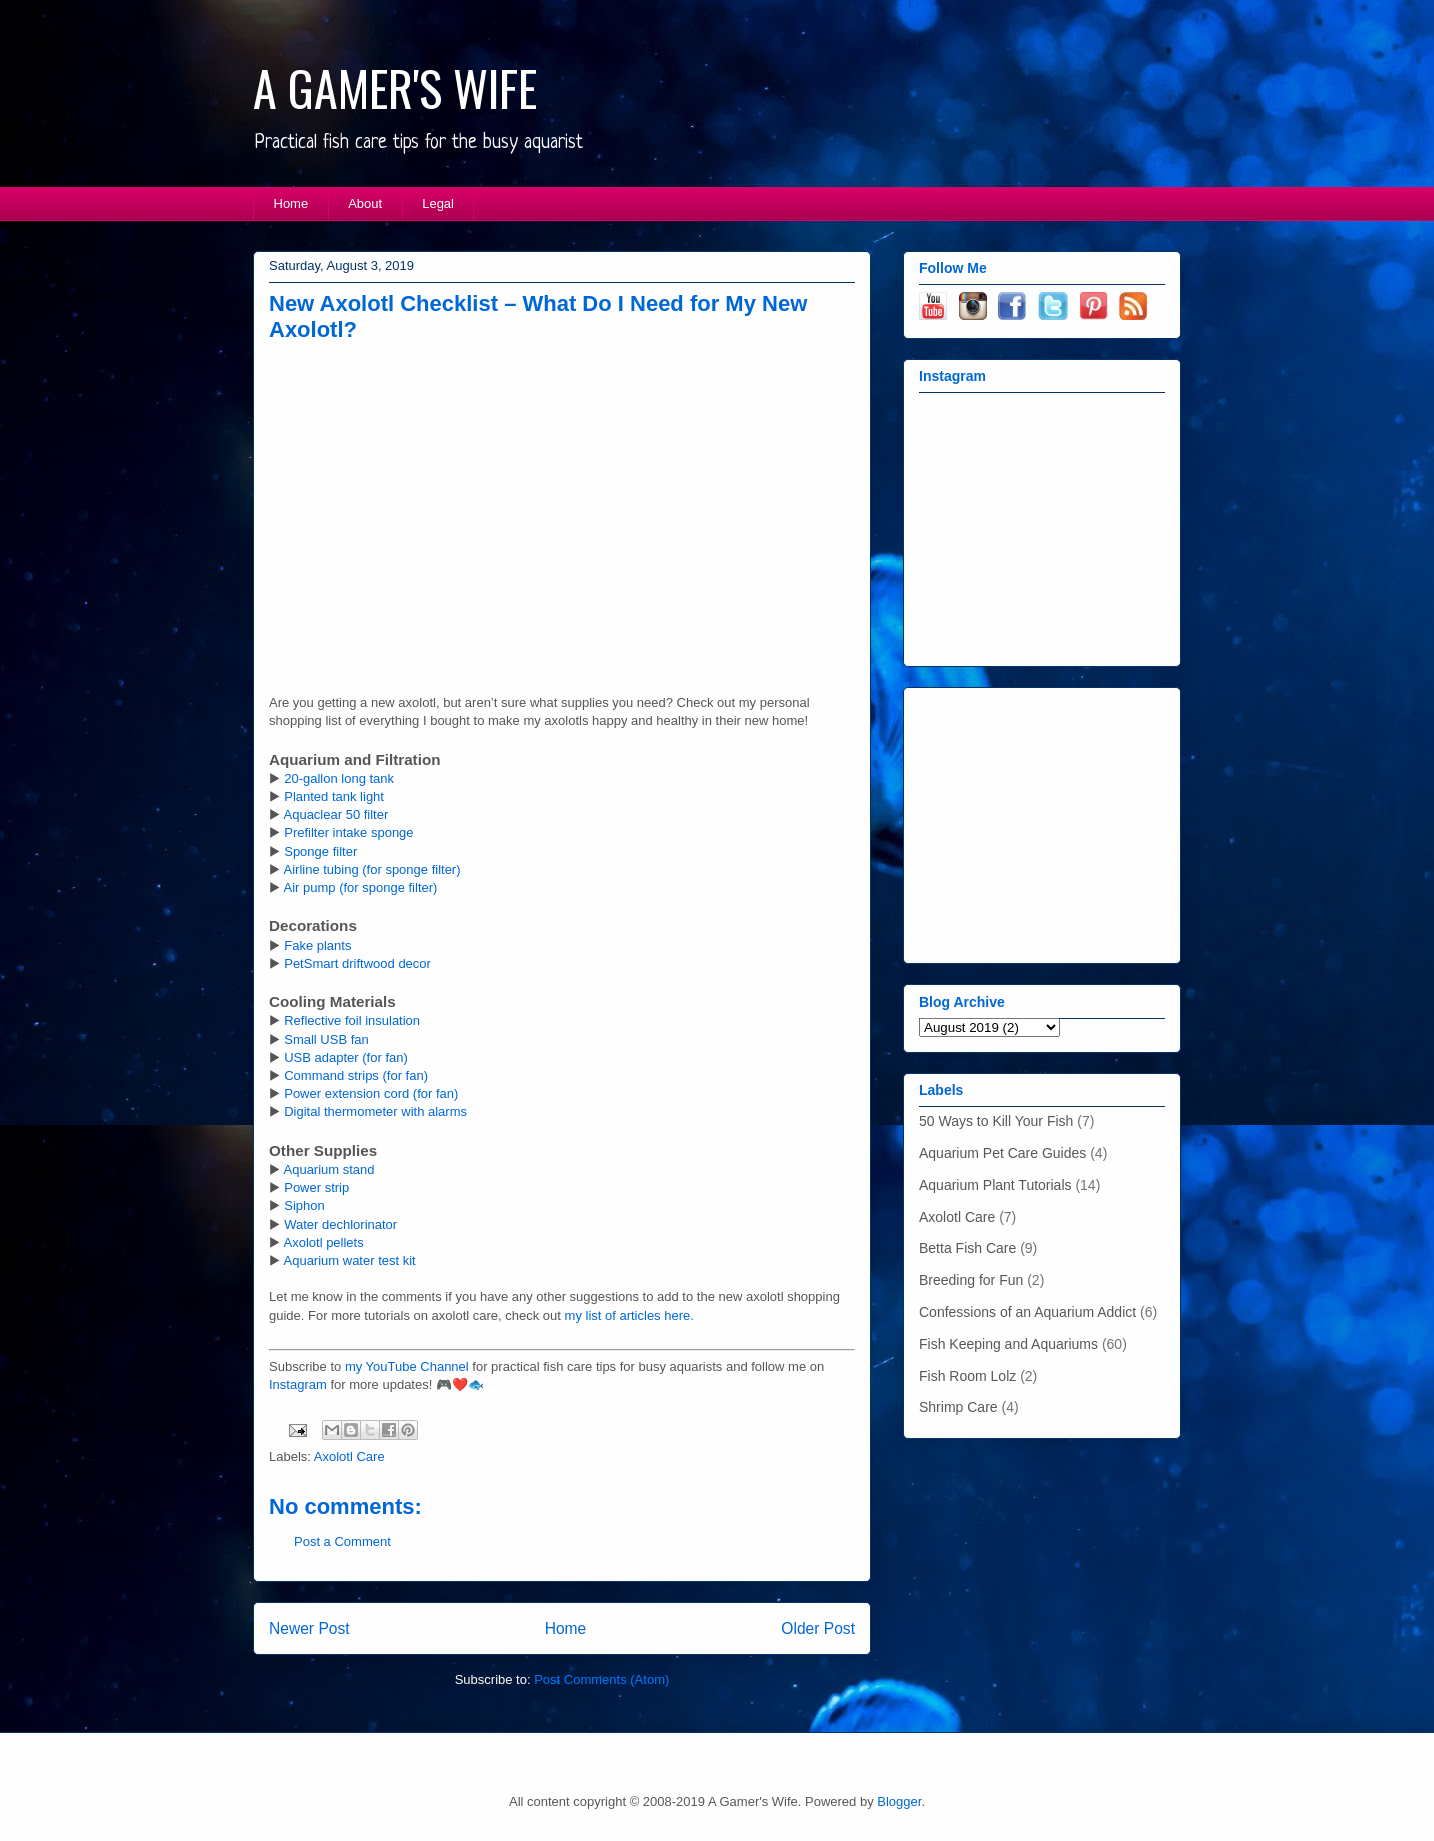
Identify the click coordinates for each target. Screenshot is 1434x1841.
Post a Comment (342, 1541)
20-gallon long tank (339, 778)
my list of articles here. (629, 1315)
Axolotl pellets (324, 1242)
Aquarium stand (329, 1169)
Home (291, 203)
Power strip (316, 1187)
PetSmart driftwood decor (357, 963)
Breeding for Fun (971, 1280)
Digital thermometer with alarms (375, 1111)
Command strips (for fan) (356, 1075)
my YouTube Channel (407, 1366)
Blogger (899, 1801)
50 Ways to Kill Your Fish (996, 1121)
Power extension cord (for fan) (371, 1093)
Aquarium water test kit (350, 1260)
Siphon (304, 1205)
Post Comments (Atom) (601, 1679)
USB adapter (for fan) (346, 1057)
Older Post (818, 1628)
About (365, 203)
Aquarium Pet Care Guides (1002, 1153)
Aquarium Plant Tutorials (995, 1185)
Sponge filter (320, 851)
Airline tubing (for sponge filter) (372, 869)
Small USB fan (326, 1039)
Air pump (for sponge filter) (361, 887)
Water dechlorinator (340, 1224)
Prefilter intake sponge (348, 832)
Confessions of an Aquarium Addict (1027, 1312)
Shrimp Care (958, 1407)
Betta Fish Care (967, 1248)
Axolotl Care (349, 1456)
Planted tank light (334, 796)
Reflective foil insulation (352, 1020)
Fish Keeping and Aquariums (1008, 1344)
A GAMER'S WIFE (395, 87)
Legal (438, 203)
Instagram (298, 1384)
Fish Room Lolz (967, 1376)
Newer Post (309, 1628)
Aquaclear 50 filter (336, 814)
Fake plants (317, 945)
